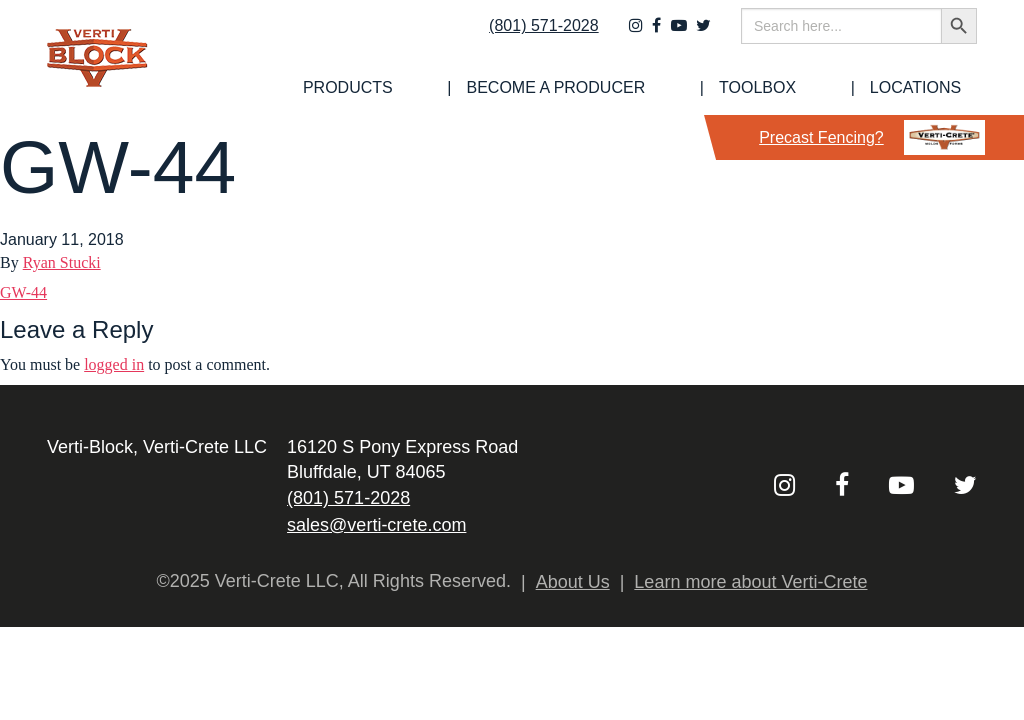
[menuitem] (483, 88)
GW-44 (23, 292)
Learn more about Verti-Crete (750, 582)
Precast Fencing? (872, 137)
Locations (931, 88)
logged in (114, 364)
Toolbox (813, 88)
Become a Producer (651, 88)
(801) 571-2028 (530, 37)
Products (483, 88)
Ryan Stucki (62, 262)
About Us (573, 582)
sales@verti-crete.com (376, 525)
